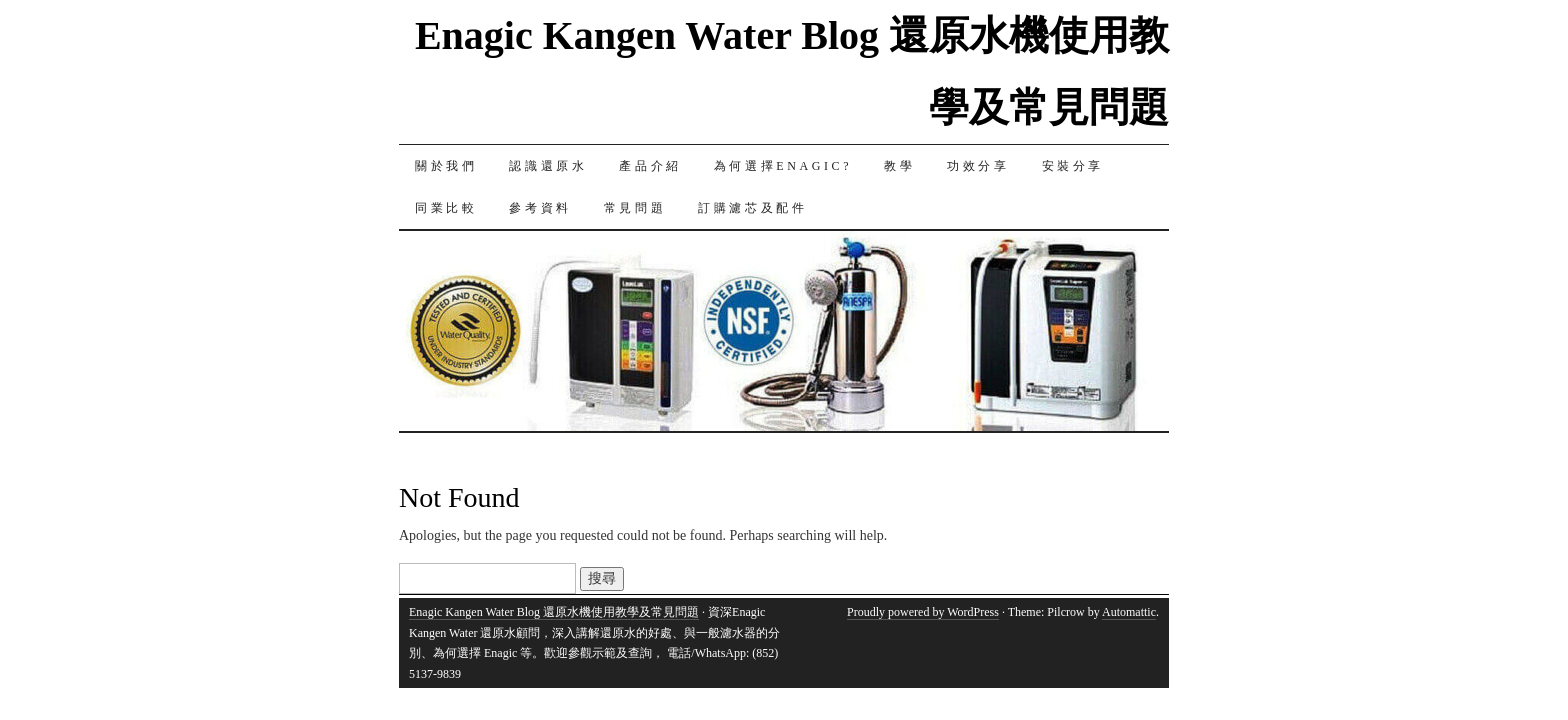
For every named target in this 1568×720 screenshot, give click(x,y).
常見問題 (635, 208)
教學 (899, 166)
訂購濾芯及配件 (752, 208)
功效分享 (978, 166)
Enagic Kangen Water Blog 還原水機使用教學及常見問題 (554, 612)
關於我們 (446, 166)
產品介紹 (650, 166)
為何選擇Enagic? (783, 166)
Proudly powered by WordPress (923, 612)
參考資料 (540, 208)
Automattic (1129, 612)
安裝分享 (1073, 166)
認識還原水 (548, 166)
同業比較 (446, 208)
